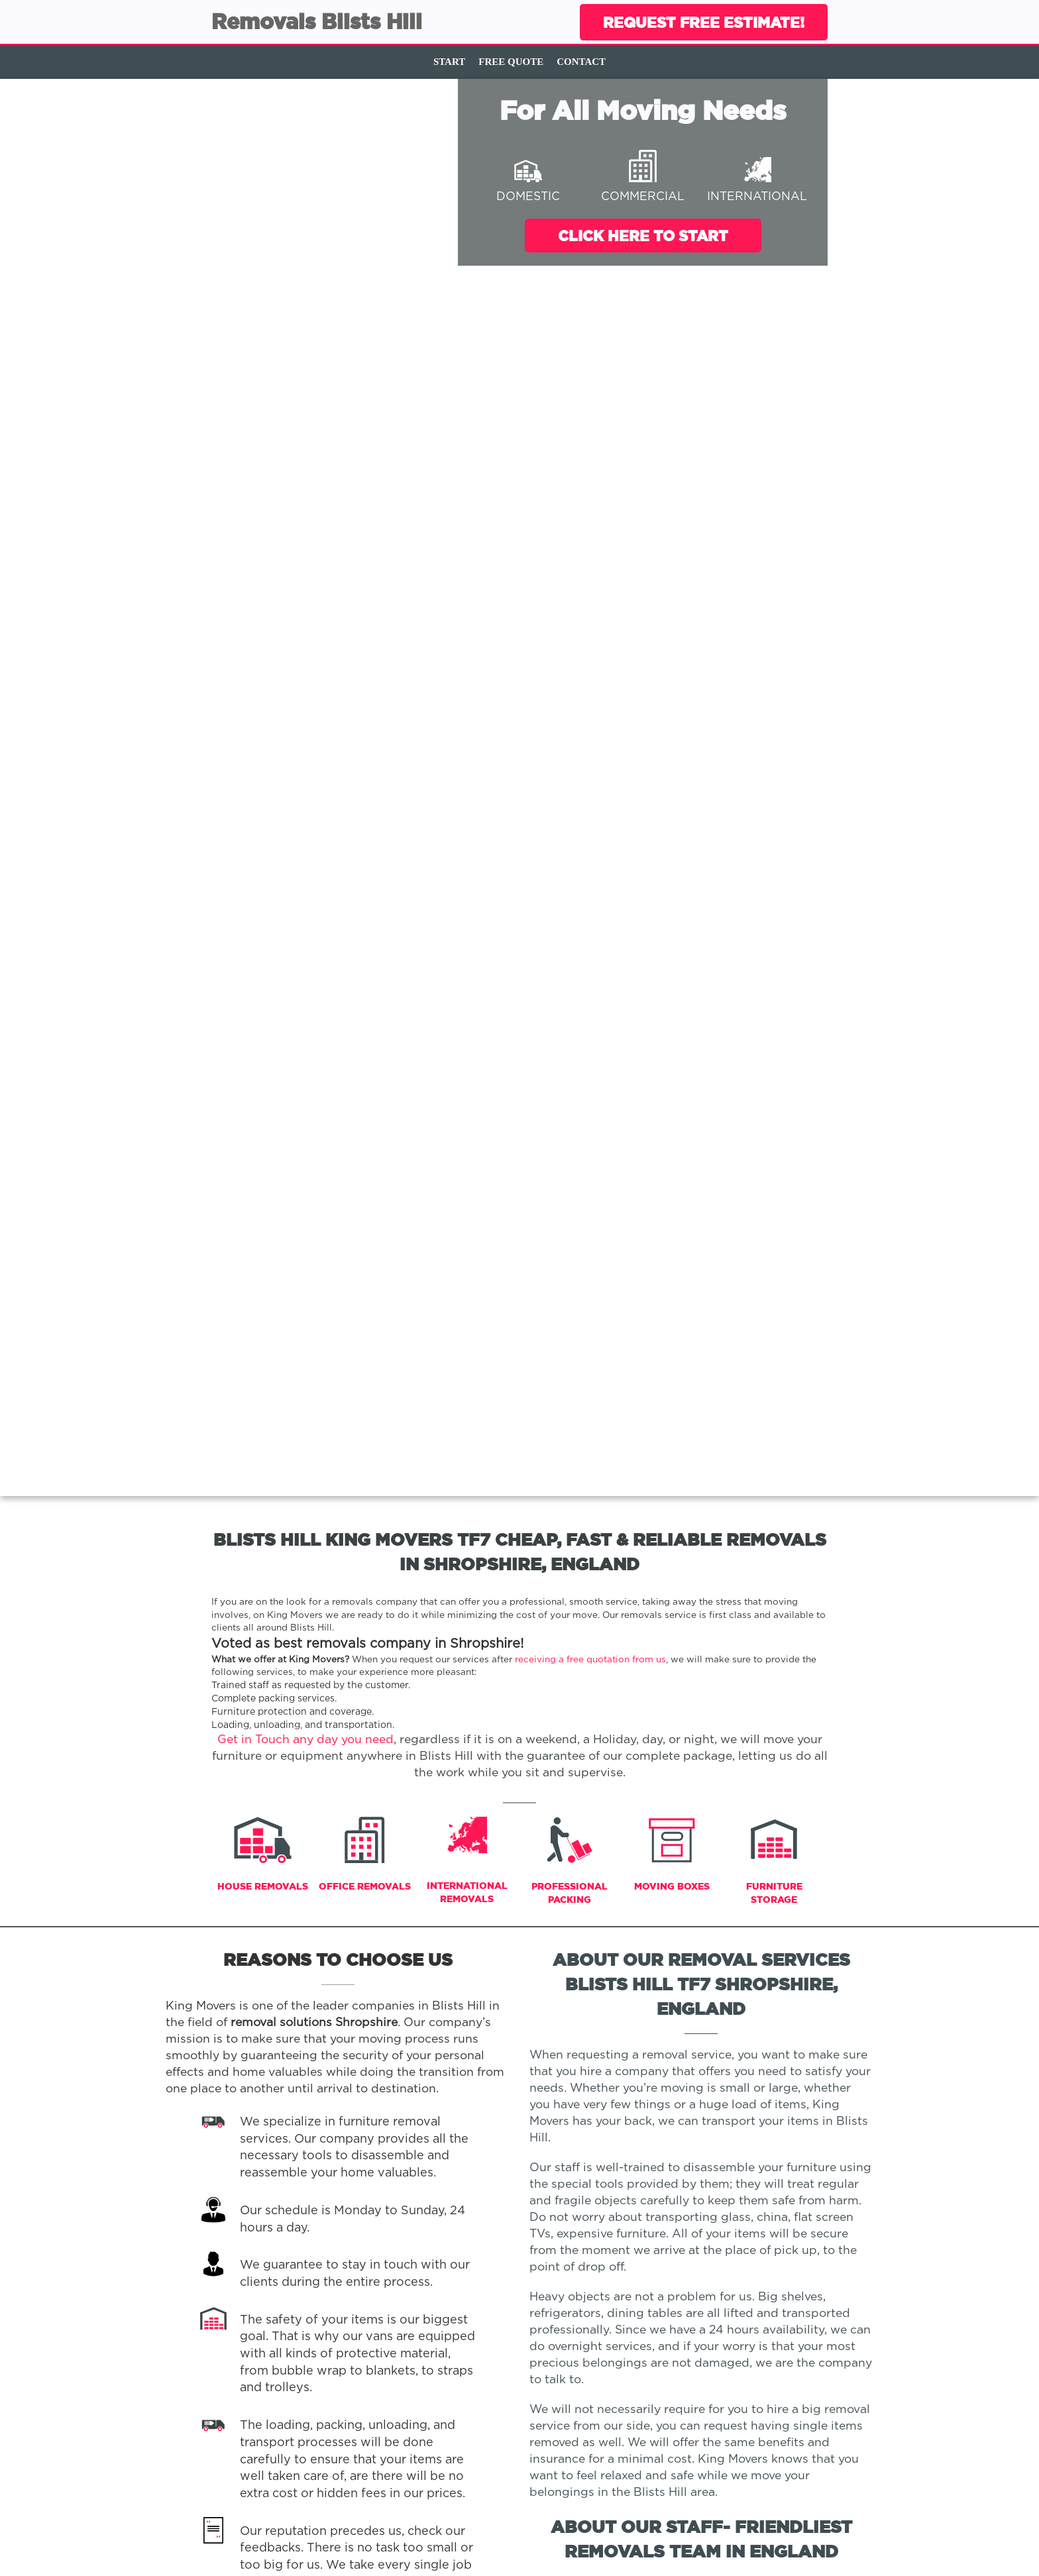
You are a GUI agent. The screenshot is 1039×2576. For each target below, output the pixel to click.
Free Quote (510, 61)
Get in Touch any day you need (305, 1740)
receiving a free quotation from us (590, 1660)
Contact (581, 61)
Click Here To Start (643, 235)
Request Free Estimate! (703, 22)
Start (449, 61)
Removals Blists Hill (316, 21)
